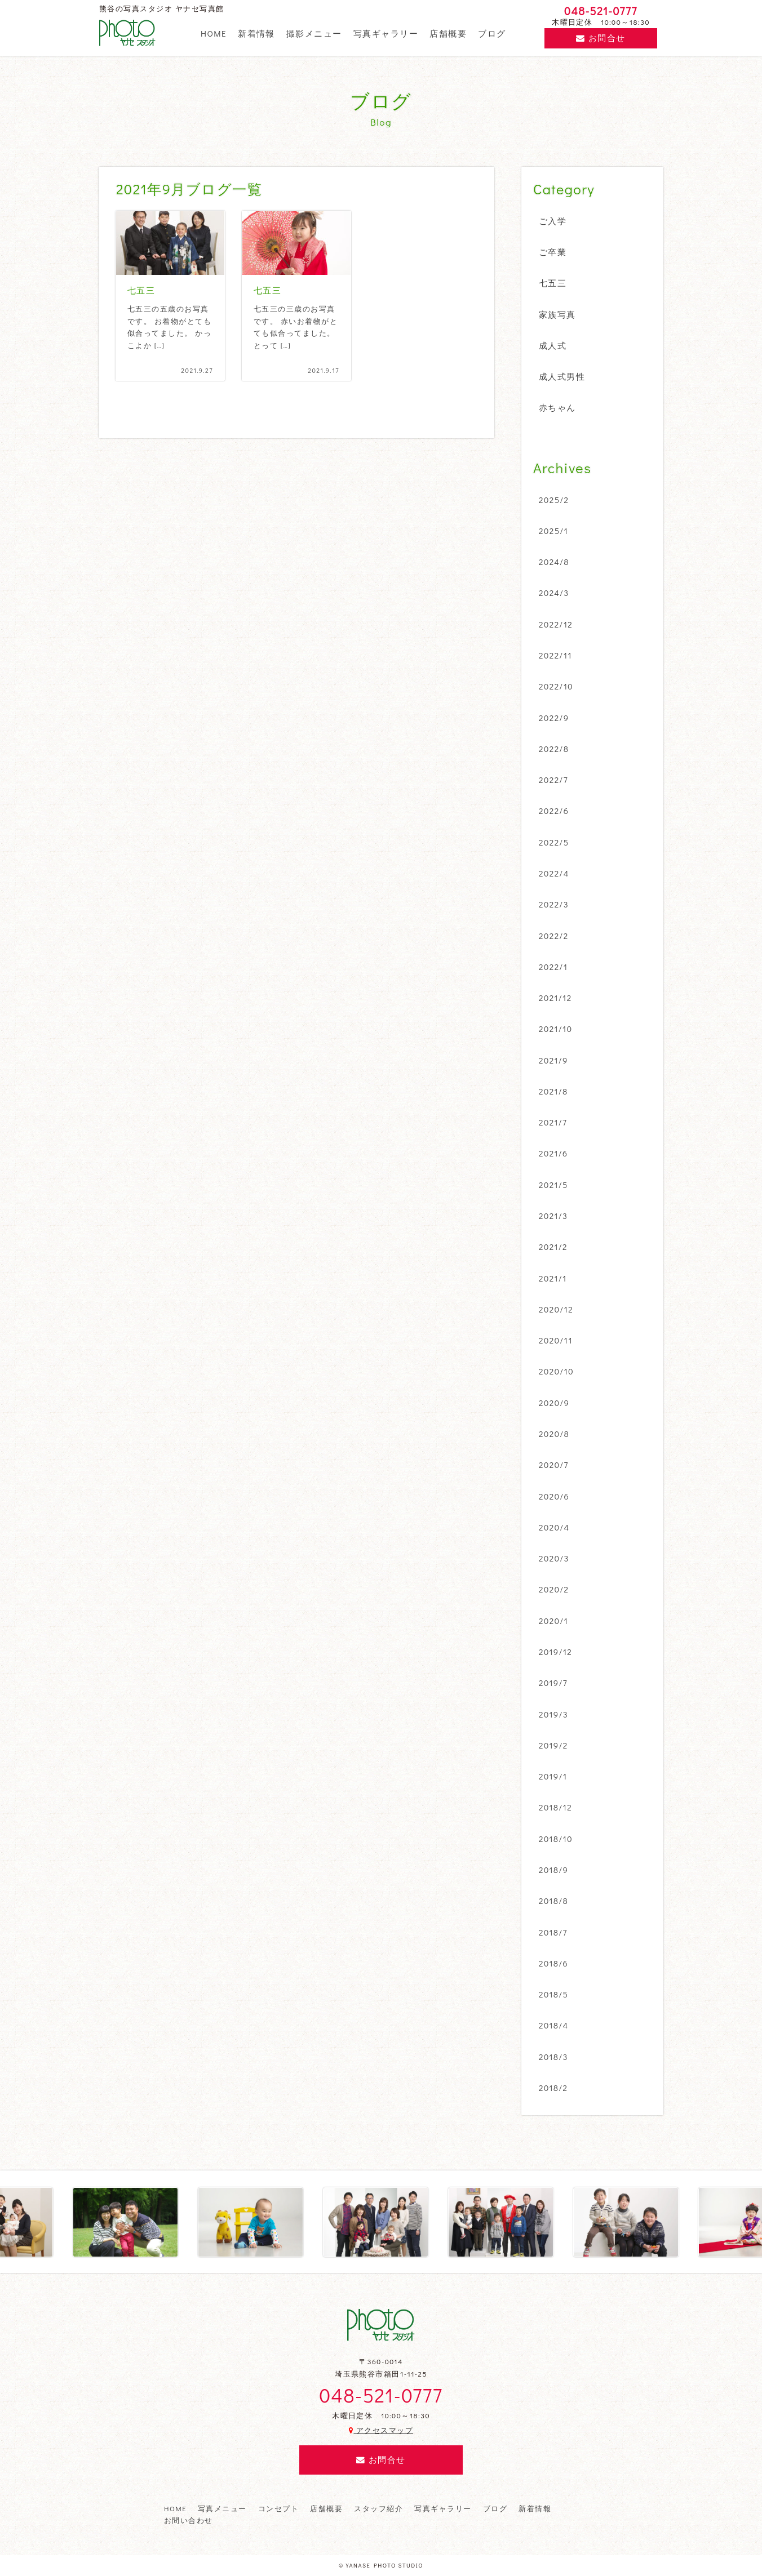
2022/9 (554, 717)
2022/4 (554, 873)
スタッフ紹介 (378, 2508)
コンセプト (278, 2508)
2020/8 (554, 1433)
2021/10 (556, 1028)
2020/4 (554, 1527)
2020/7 (554, 1464)
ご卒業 (552, 251)
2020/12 (556, 1309)
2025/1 (553, 530)
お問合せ (600, 37)
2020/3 (554, 1558)
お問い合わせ (188, 2520)
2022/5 (554, 842)
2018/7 (553, 1932)
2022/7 (553, 779)
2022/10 (556, 686)
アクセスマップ (381, 2430)
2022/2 (554, 935)
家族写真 (557, 314)
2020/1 (553, 1620)
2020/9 (554, 1402)
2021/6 (553, 1153)
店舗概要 (448, 33)
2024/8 (554, 561)
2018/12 (555, 1807)
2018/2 (553, 2087)
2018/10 (556, 1838)
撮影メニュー (314, 33)
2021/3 (553, 1215)
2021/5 (553, 1184)
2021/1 (553, 1278)
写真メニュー (222, 2508)
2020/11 (556, 1340)
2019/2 (553, 1745)
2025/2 (554, 499)
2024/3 (554, 592)
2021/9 (553, 1060)
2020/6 (554, 1496)
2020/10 (556, 1371)
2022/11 (555, 655)
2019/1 (553, 1776)
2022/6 (554, 810)
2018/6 (553, 1963)
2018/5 (553, 1994)
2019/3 (553, 1714)
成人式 (552, 345)
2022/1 (553, 966)
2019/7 (553, 1682)
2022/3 (554, 904)
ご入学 (552, 220)
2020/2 (554, 1589)
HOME (214, 33)
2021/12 (555, 997)
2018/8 (553, 1900)
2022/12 (556, 624)
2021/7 (553, 1122)
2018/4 (554, 2025)
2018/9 (553, 1869)
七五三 (552, 282)
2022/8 (554, 748)
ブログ (492, 33)
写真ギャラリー (385, 33)
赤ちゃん (557, 407)
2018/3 (553, 2056)
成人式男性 (562, 376)
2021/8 (553, 1091)
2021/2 (553, 1246)
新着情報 (256, 33)
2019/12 (555, 1651)
